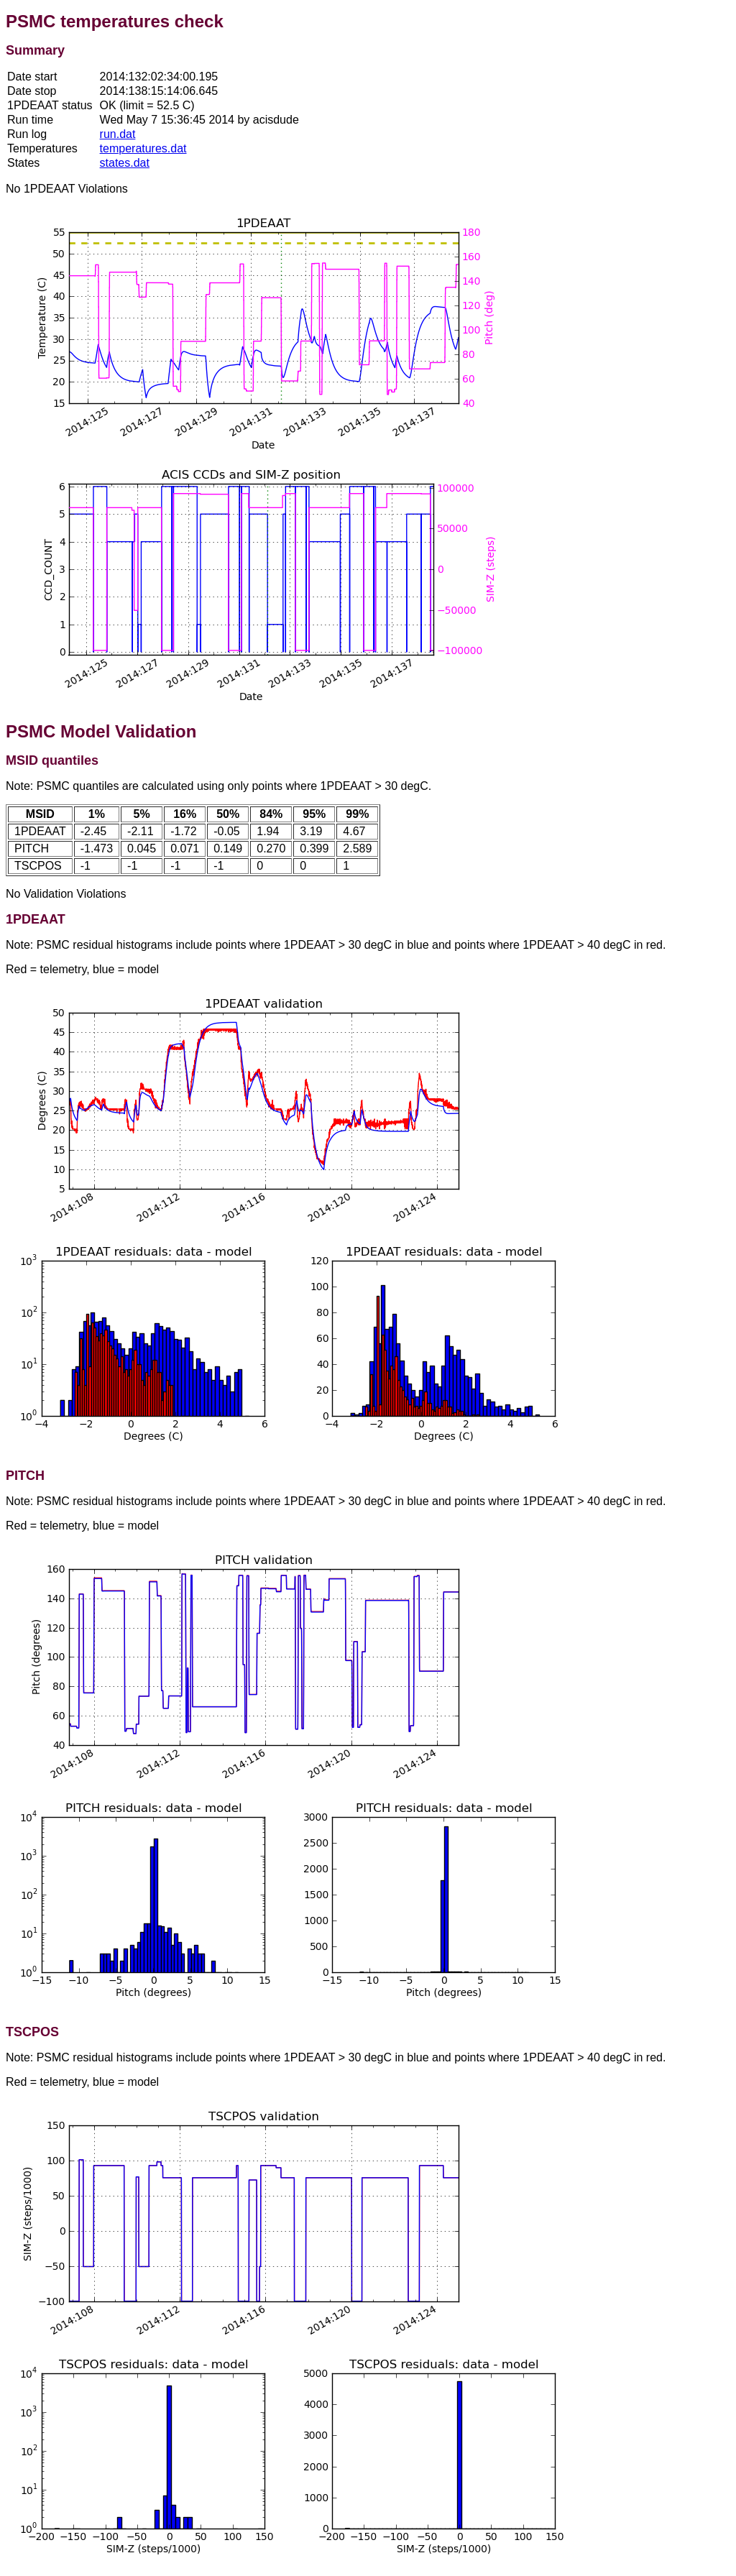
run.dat (118, 134)
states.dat (125, 163)
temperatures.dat (143, 148)
